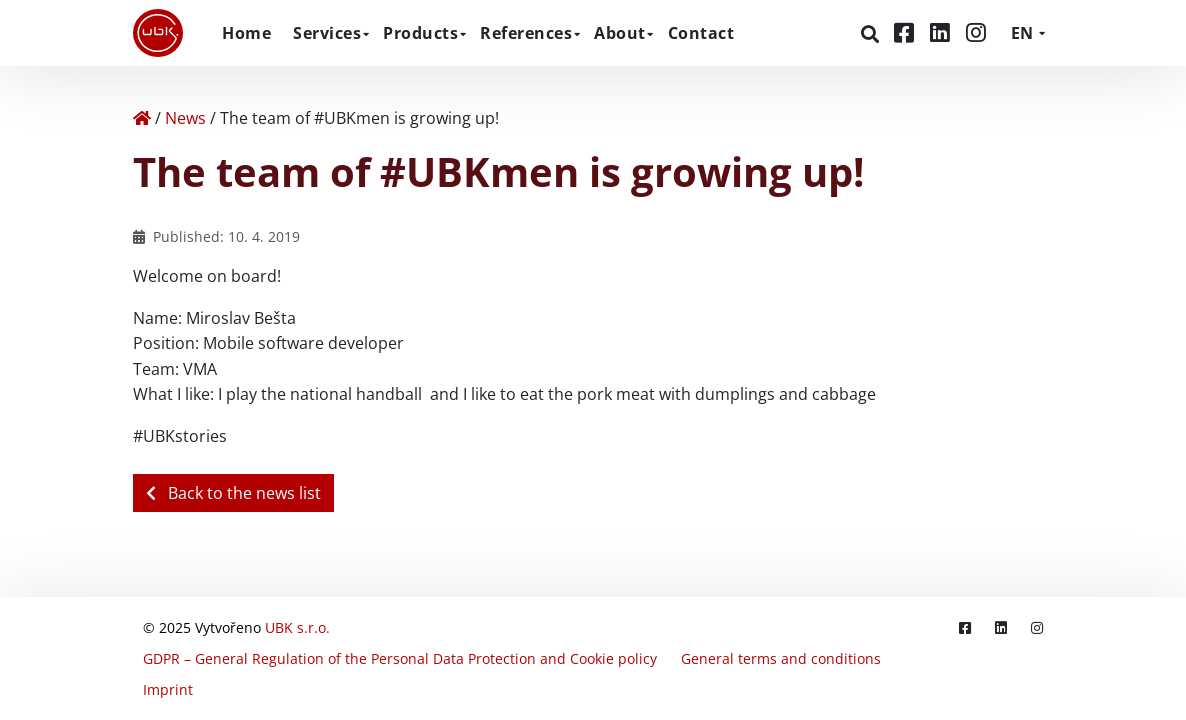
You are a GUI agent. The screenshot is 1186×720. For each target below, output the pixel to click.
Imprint (168, 689)
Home (246, 33)
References (526, 33)
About (620, 33)
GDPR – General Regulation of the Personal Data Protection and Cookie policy (400, 658)
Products (420, 33)
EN (1022, 33)
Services (327, 33)
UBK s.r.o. (297, 627)
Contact (701, 33)
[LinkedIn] (943, 32)
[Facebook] (907, 32)
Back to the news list (233, 493)
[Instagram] (976, 32)
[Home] (142, 118)
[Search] (872, 34)
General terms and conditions (781, 658)
